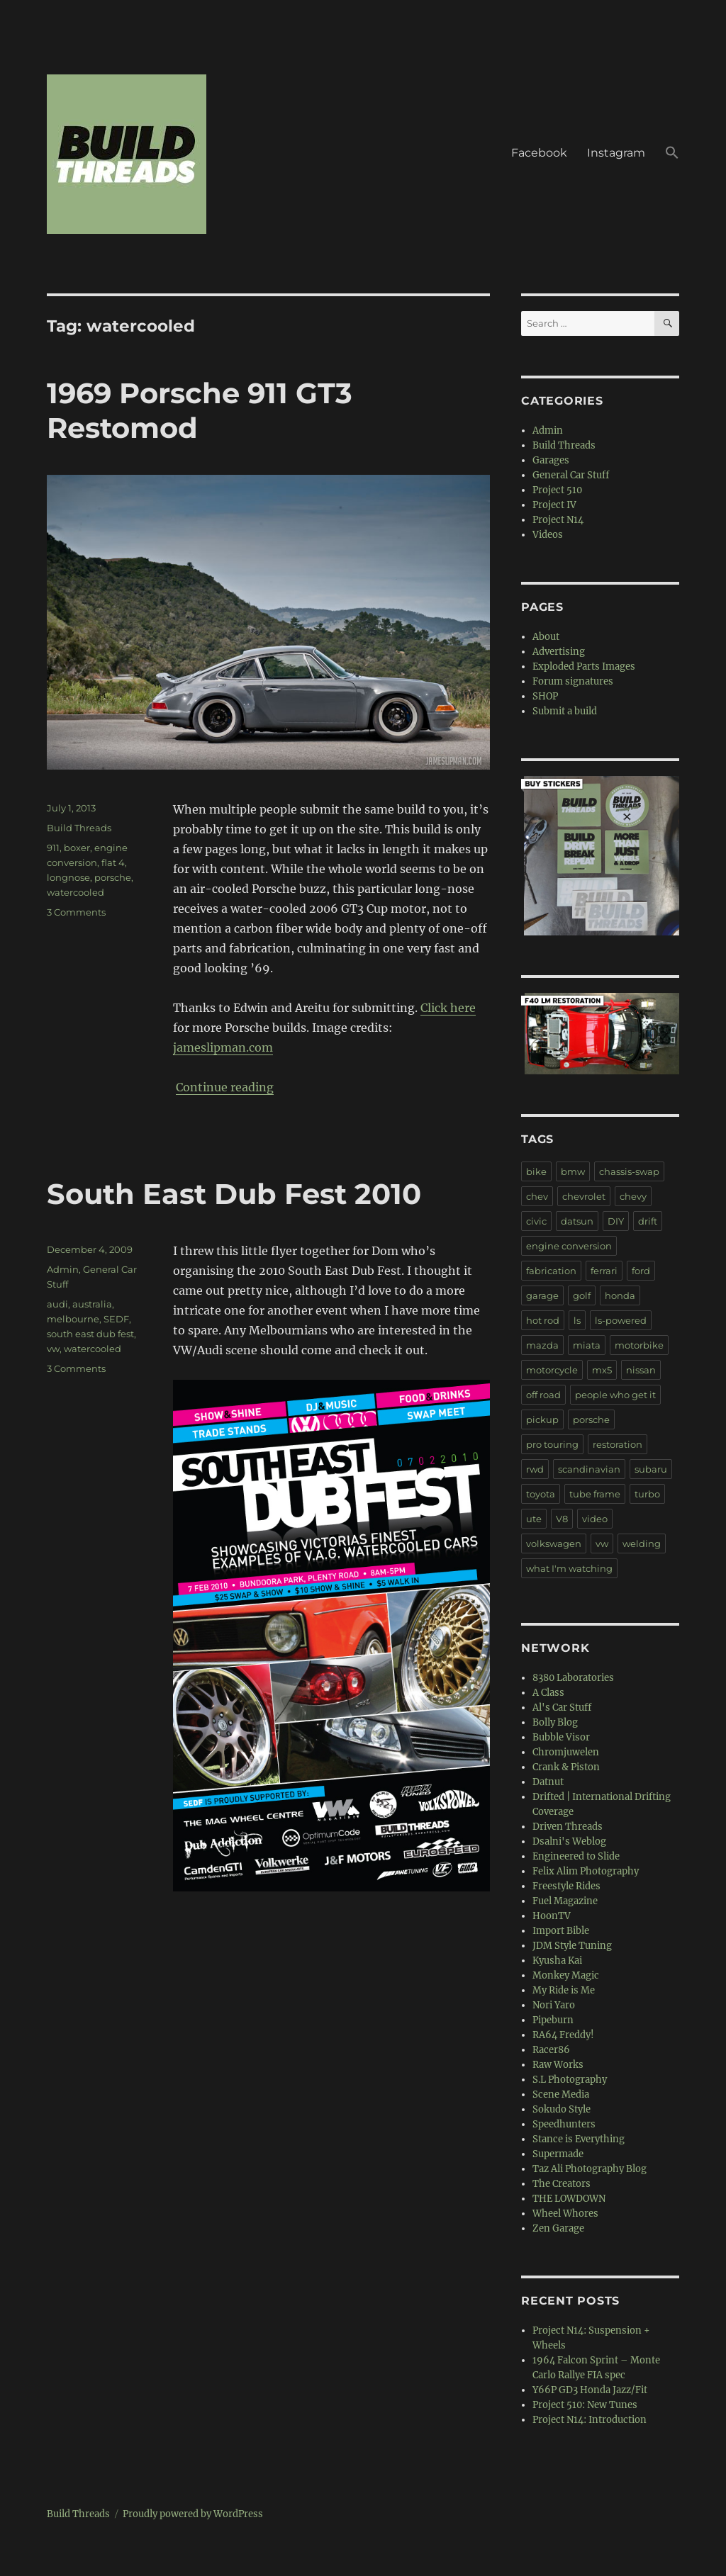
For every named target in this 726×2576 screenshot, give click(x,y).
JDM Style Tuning (572, 1946)
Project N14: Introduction (589, 2420)
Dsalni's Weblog (569, 1841)
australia (92, 1304)
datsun (577, 1221)
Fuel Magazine (565, 1901)
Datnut (548, 1782)
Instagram (616, 152)
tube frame (594, 1494)
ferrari (604, 1270)
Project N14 (557, 520)
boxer (77, 847)
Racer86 (551, 2050)
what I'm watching (569, 1568)
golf (582, 1295)
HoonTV (551, 1916)
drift (647, 1221)
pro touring (552, 1444)
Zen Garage (558, 2228)
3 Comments (76, 912)
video (595, 1518)
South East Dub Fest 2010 (234, 1193)
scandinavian (589, 1469)
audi (57, 1304)
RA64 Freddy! (563, 2035)
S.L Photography (569, 2080)
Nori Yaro (553, 2005)
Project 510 (557, 490)
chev (537, 1196)
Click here (448, 1008)
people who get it (615, 1394)
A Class (548, 1693)
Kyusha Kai (557, 1961)
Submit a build (564, 711)
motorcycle (552, 1370)
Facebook (539, 152)
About (545, 637)
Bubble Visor (561, 1737)
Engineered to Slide (576, 1856)
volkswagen (553, 1543)
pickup (542, 1419)
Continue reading (225, 1087)
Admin (63, 1269)
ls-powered (621, 1320)
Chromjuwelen (565, 1752)
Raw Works (557, 2065)
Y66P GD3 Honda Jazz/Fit (589, 2390)
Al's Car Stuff (561, 1708)
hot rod (542, 1320)
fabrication (551, 1270)
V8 (562, 1518)
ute (534, 1518)
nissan (641, 1370)
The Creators (561, 2184)
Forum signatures (572, 681)
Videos (547, 535)
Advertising (558, 652)
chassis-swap (629, 1171)
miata (587, 1345)
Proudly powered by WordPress (193, 2514)
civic (536, 1221)
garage (542, 1295)
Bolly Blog (555, 1722)
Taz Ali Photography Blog (589, 2169)
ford (641, 1270)
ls (577, 1320)
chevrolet (583, 1196)
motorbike (639, 1345)
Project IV (554, 505)
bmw (573, 1171)
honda (620, 1295)
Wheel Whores (565, 2213)
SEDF (116, 1318)
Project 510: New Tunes (584, 2405)
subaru (651, 1469)
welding (641, 1543)
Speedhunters (564, 2124)
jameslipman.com (223, 1047)
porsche (112, 877)
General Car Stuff (570, 475)
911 (53, 847)
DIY (616, 1221)
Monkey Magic (565, 1975)
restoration (617, 1444)
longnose (68, 877)
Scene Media (560, 2094)
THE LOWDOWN (568, 2199)
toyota (540, 1494)
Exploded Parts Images (583, 666)
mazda (542, 1345)
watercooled (75, 892)
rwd (535, 1469)
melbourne (73, 1318)
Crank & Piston (566, 1767)
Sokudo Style (561, 2109)
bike (536, 1171)
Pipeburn (553, 2020)
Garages (550, 460)
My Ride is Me (563, 1990)
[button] (672, 154)
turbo (647, 1494)
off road (543, 1394)
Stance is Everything (578, 2139)
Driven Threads (567, 1827)
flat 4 (113, 862)
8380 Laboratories (573, 1678)
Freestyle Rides (566, 1886)
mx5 (602, 1370)
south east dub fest (90, 1333)
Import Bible (560, 1931)
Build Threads (79, 827)
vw (53, 1348)
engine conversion (569, 1246)
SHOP (545, 696)
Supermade (557, 2154)
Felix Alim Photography (585, 1871)
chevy (633, 1196)
